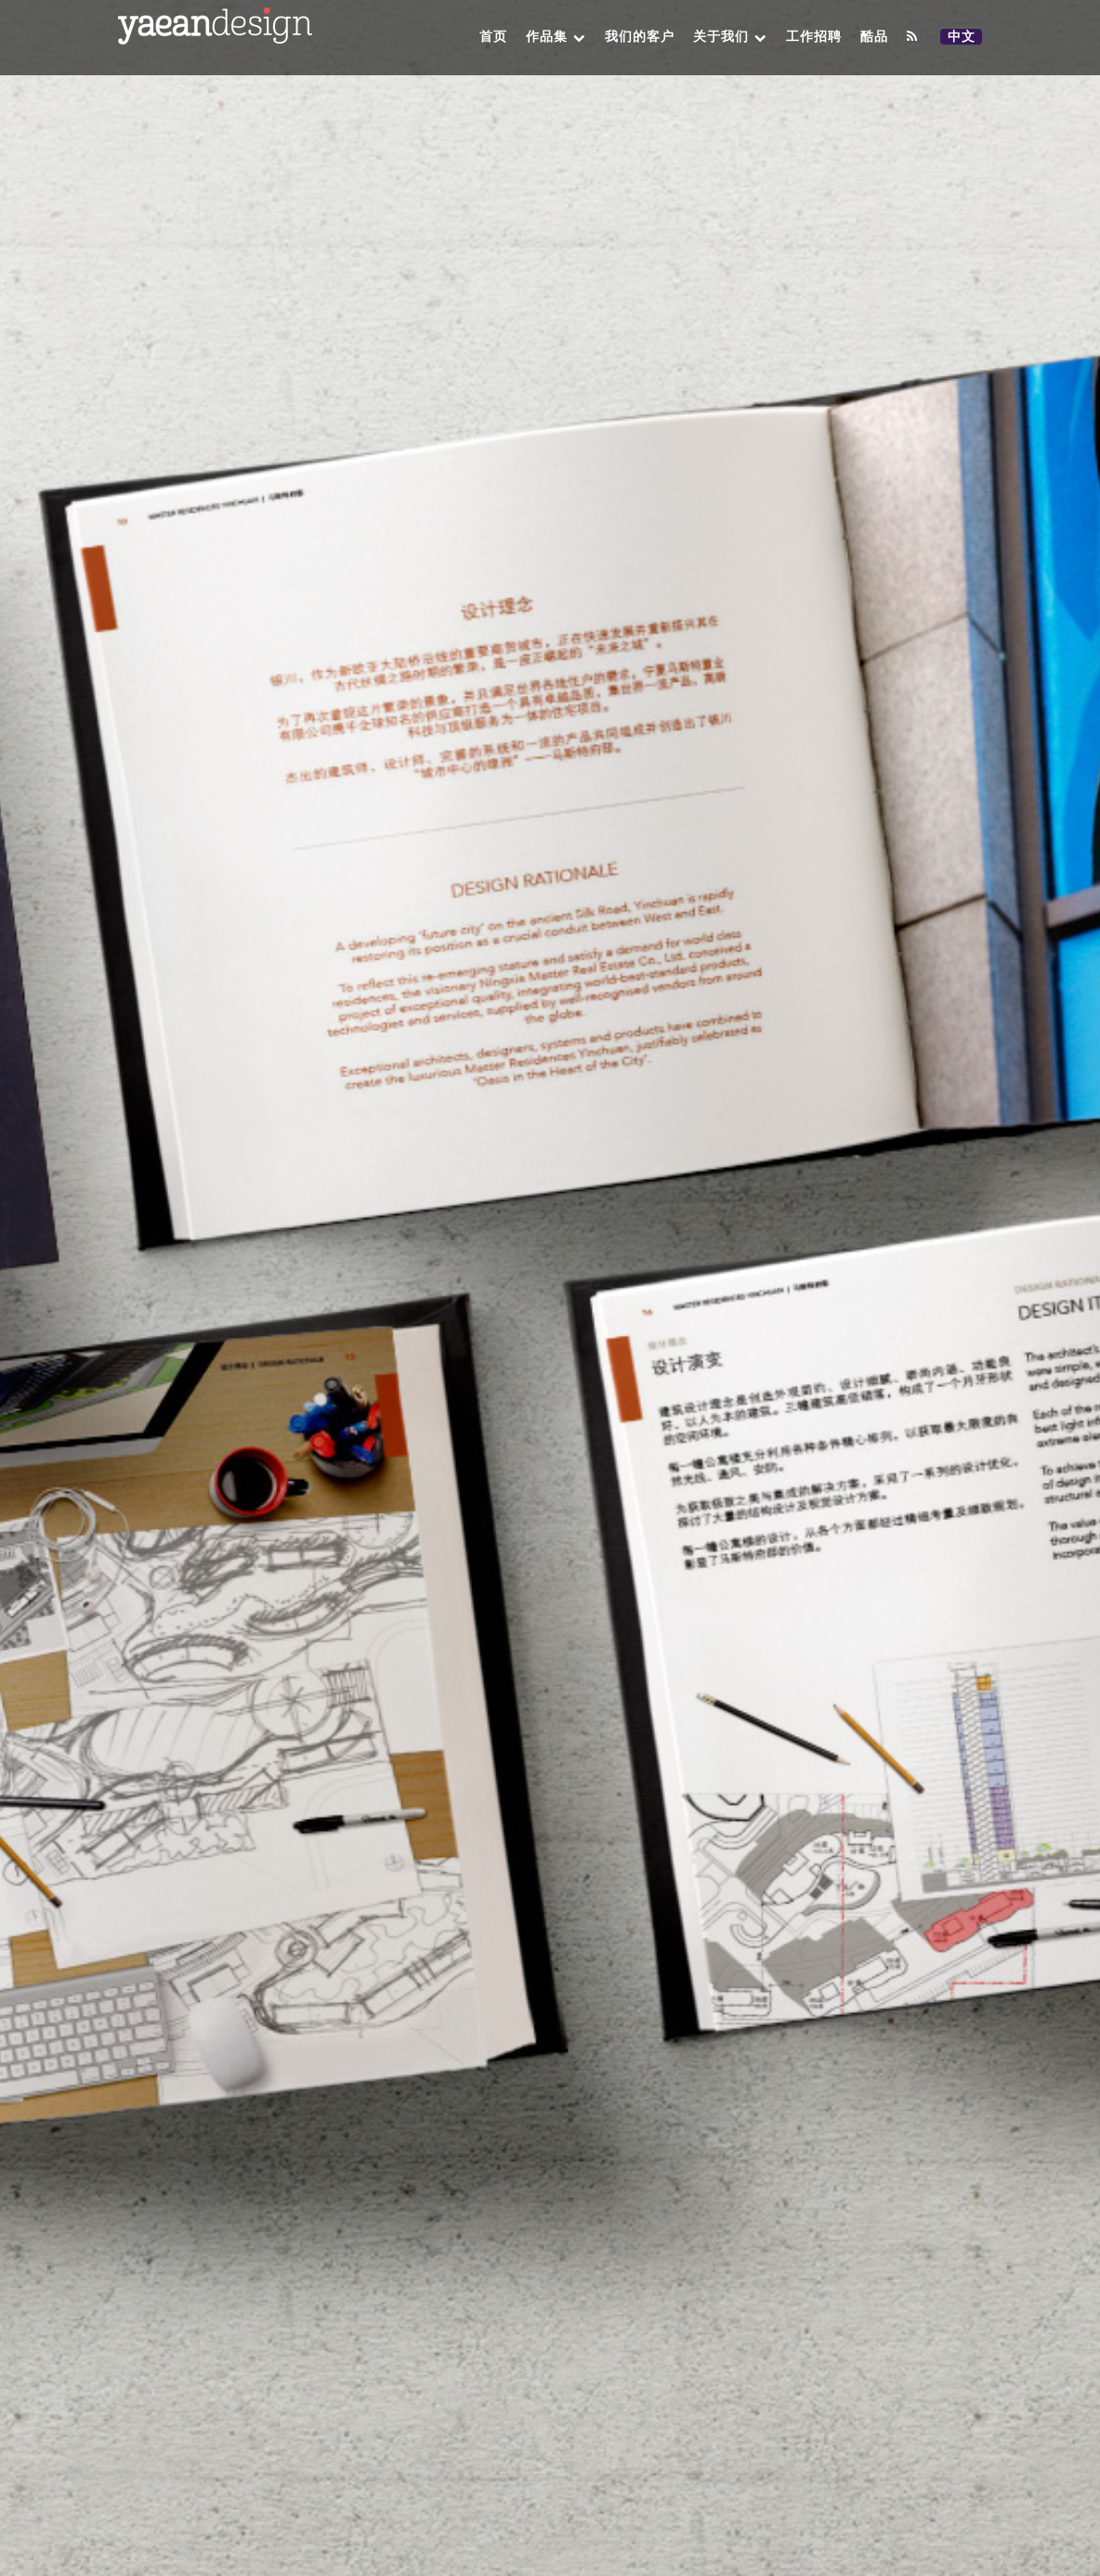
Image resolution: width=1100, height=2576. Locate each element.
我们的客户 (639, 37)
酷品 (874, 37)
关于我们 (730, 37)
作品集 (556, 37)
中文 (964, 37)
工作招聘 (814, 37)
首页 (493, 37)
